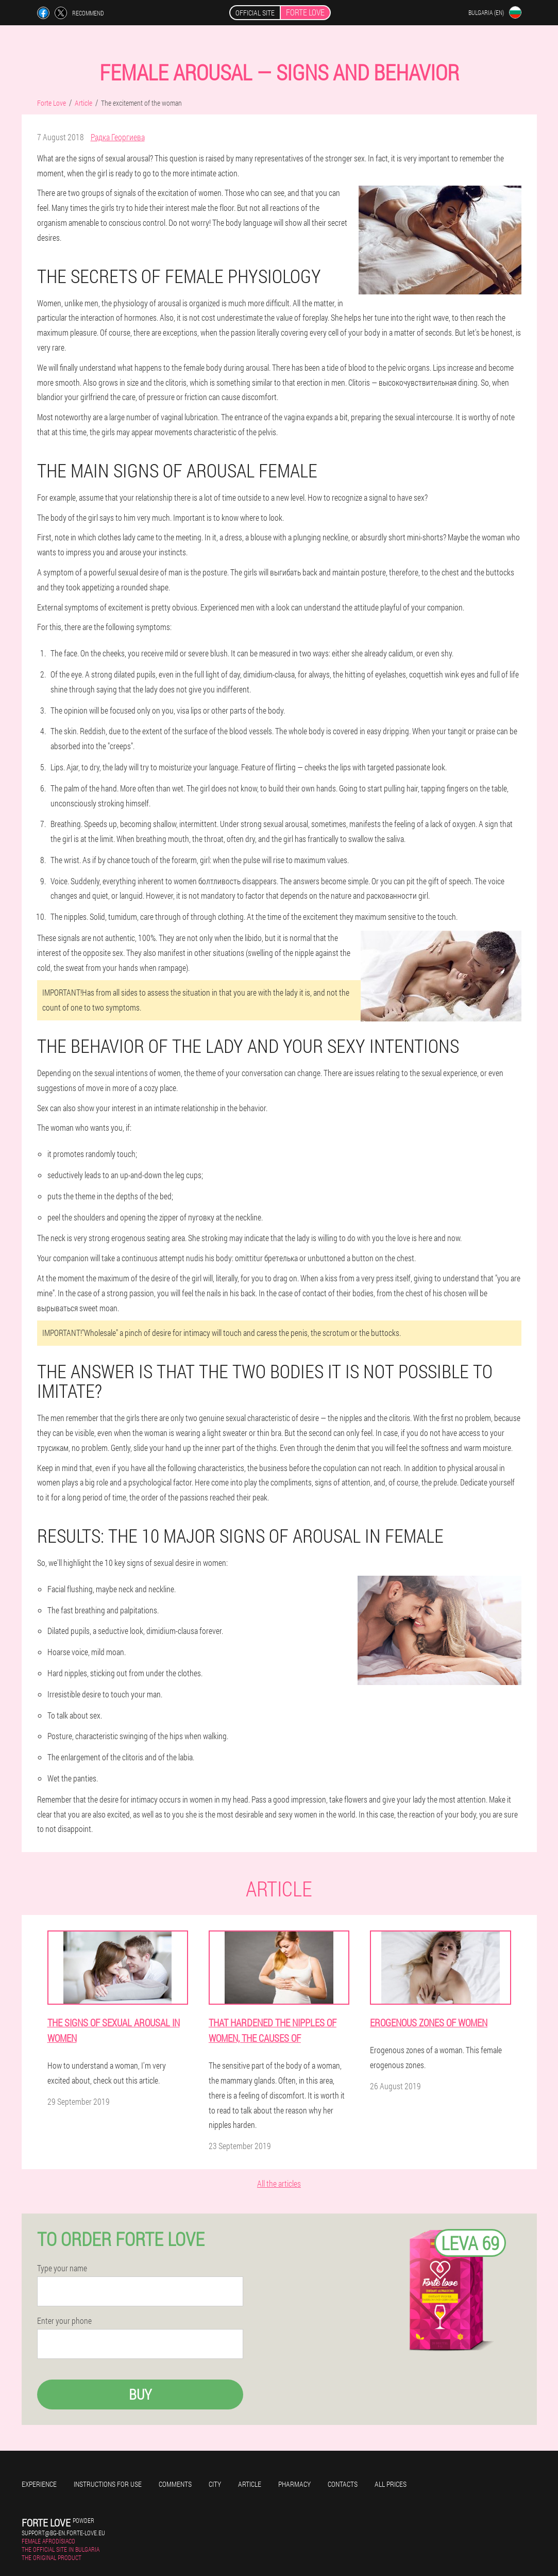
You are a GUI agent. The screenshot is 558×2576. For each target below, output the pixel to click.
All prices (391, 2484)
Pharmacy (294, 2484)
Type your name (62, 2268)
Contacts (343, 2484)
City (215, 2484)
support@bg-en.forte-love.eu (63, 2533)
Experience (39, 2484)
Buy (140, 2394)
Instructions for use (108, 2484)
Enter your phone (64, 2321)
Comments (175, 2484)
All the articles (279, 2183)
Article (249, 2484)
